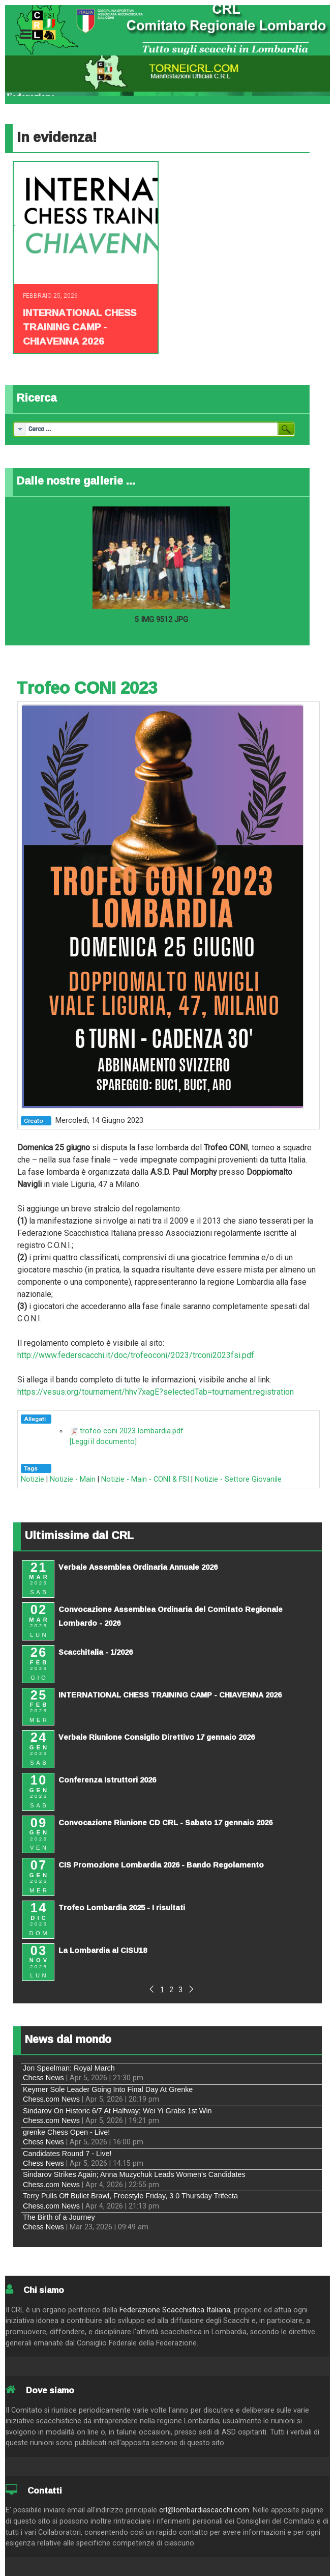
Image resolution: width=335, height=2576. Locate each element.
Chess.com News (51, 2099)
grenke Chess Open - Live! (66, 2132)
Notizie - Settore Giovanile (238, 1479)
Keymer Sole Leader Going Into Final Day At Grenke (108, 2089)
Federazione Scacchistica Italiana (174, 2310)
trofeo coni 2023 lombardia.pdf (132, 1431)
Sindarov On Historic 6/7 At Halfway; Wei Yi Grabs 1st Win (117, 2111)
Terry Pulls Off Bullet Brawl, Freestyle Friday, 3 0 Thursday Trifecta (130, 2196)
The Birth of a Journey (59, 2217)
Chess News (43, 2078)
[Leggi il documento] (103, 1441)
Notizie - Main (73, 1479)
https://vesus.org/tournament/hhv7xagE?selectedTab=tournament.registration (155, 1392)
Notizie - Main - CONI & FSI (145, 1479)
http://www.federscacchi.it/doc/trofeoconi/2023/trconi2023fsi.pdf (135, 1355)
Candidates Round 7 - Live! (67, 2153)
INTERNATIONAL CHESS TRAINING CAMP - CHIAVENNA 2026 (79, 326)
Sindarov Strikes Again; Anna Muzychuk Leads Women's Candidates (134, 2174)
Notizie (32, 1479)
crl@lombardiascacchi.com (204, 2510)
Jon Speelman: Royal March (69, 2068)
